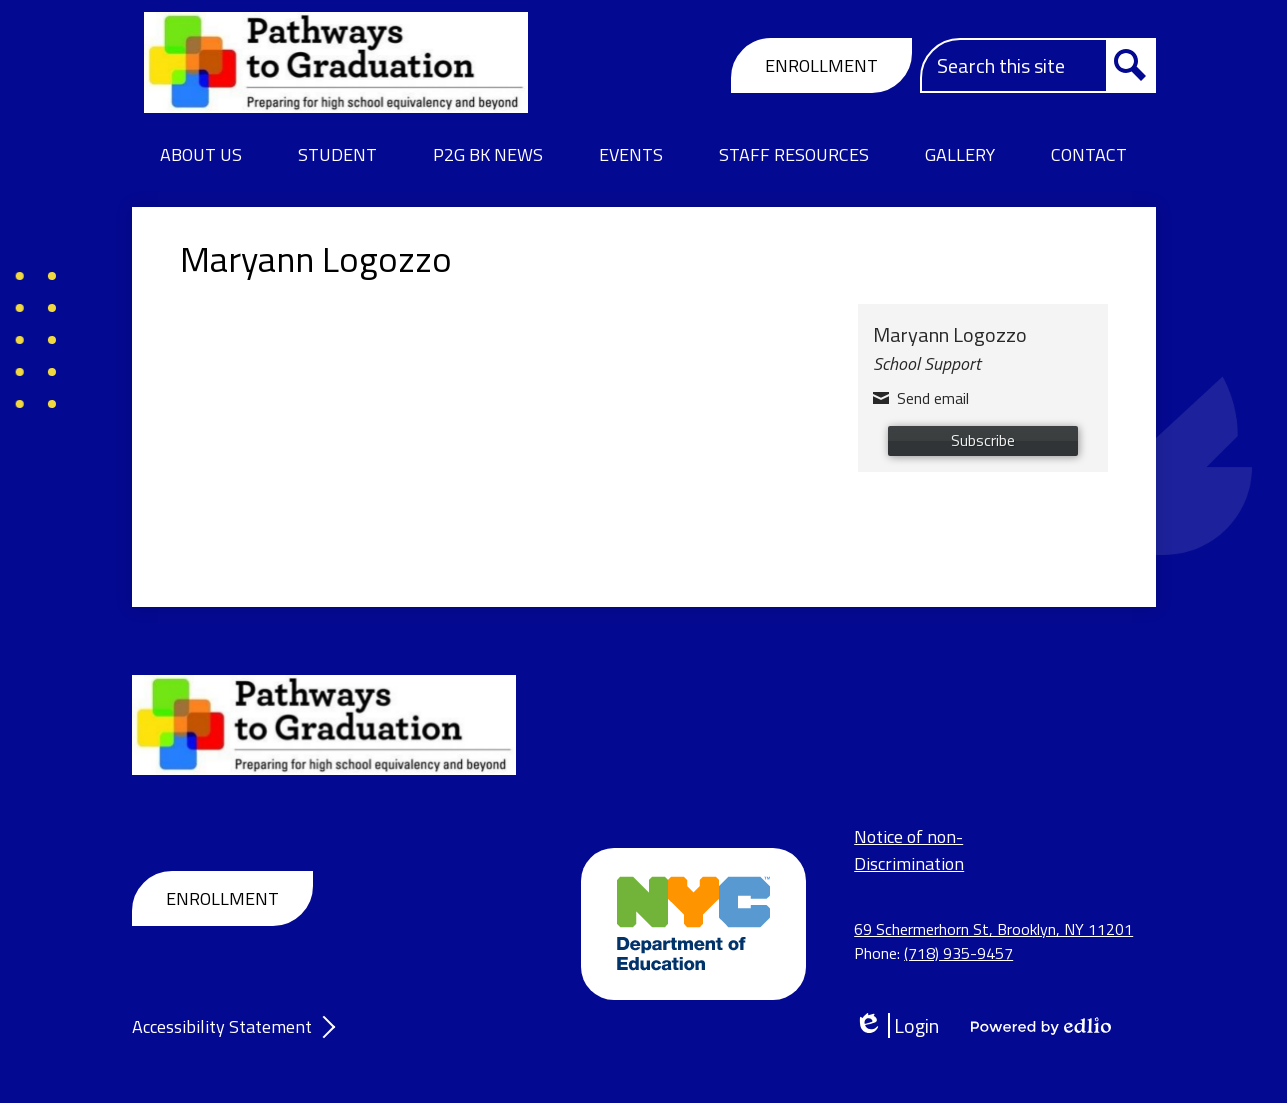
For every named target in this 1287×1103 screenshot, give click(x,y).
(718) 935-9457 (958, 953)
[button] (201, 155)
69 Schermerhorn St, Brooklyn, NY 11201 (993, 929)
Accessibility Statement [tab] (222, 1026)
